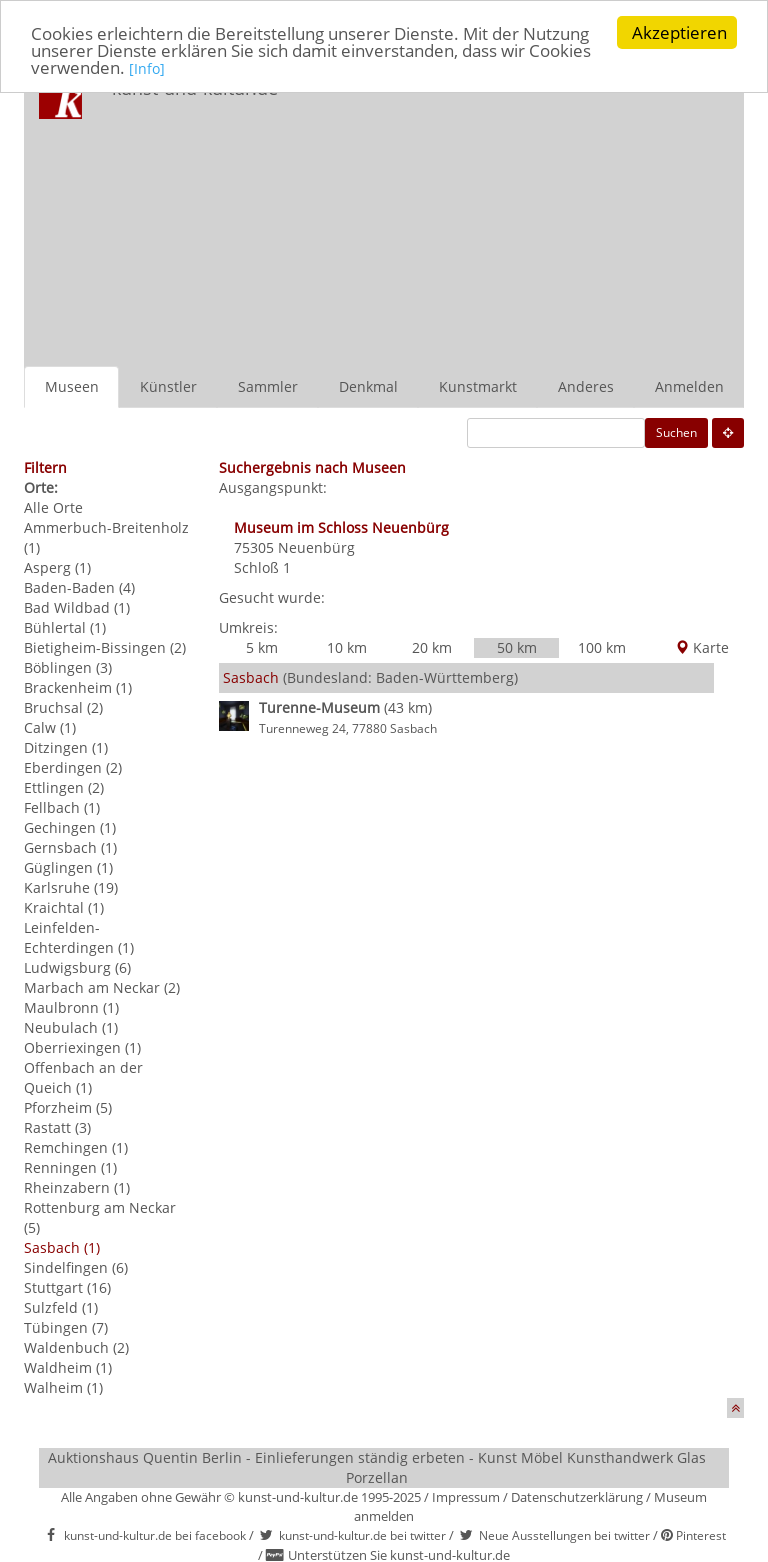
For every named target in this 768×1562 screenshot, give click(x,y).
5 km (262, 647)
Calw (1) (50, 727)
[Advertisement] (528, 216)
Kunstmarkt (478, 386)
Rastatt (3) (57, 1127)
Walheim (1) (63, 1387)
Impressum (466, 1497)
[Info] (147, 67)
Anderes (586, 386)
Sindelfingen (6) (76, 1267)
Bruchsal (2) (63, 707)
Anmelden (689, 386)
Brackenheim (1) (78, 687)
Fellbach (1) (62, 807)
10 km (347, 647)
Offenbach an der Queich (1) (83, 1077)
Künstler (168, 386)
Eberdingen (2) (73, 767)
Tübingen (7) (66, 1327)
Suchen (676, 432)
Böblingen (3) (68, 667)
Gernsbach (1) (70, 847)
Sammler (268, 386)
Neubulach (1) (71, 1027)
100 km (602, 647)
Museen (72, 386)
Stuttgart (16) (67, 1287)
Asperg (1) (57, 567)
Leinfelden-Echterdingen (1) (79, 937)
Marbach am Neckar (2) (102, 987)
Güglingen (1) (68, 867)
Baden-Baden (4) (79, 587)
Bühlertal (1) (65, 627)
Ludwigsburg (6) (77, 967)
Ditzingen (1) (66, 747)
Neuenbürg (316, 547)
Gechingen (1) (70, 827)
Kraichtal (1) (64, 907)
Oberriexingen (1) (82, 1047)
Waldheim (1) (68, 1367)
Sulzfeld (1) (61, 1307)
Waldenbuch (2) (76, 1347)
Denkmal (368, 386)
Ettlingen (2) (64, 787)
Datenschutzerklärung (577, 1497)
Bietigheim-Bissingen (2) (105, 647)
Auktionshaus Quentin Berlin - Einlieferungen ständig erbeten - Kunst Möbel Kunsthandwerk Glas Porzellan (377, 1467)
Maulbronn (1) (71, 1007)
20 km (432, 647)
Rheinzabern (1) (77, 1187)
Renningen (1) (70, 1167)
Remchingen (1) (76, 1147)
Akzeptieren (679, 32)
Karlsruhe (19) (71, 887)
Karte (702, 647)
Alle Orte (53, 507)
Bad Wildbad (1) (77, 607)
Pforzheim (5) (68, 1107)
